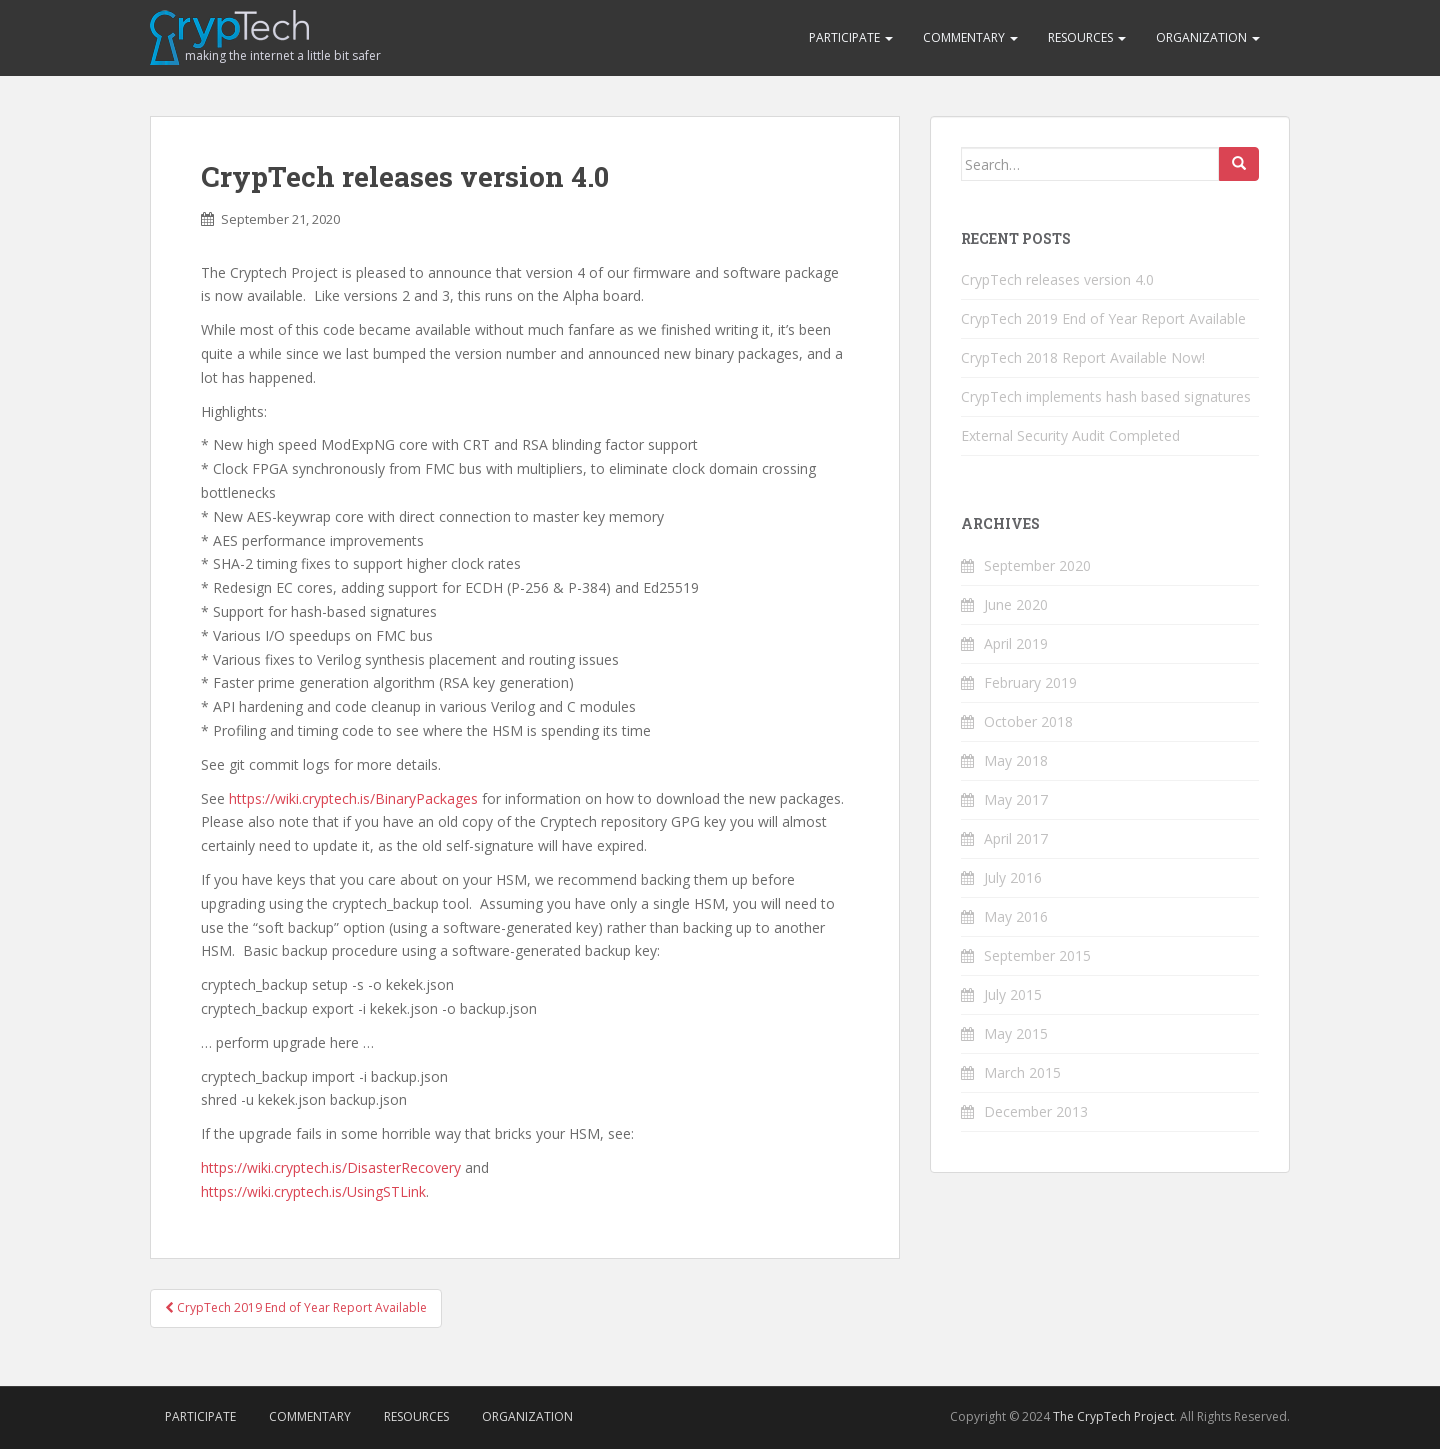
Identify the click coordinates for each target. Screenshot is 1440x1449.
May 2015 (1016, 1033)
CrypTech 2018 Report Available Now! (1083, 357)
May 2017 (1016, 799)
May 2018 (1016, 760)
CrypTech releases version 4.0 (1057, 279)
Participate (851, 37)
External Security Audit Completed (1070, 435)
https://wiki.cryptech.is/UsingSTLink (313, 1191)
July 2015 (1013, 994)
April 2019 (1016, 643)
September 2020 (1037, 565)
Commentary (970, 37)
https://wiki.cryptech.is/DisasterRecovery (331, 1167)
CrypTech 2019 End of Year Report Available (296, 1307)
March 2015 (1022, 1072)
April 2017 (1016, 838)
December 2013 (1036, 1111)
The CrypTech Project (1113, 1416)
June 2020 (1016, 604)
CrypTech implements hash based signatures (1106, 396)
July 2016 (1013, 877)
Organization (1208, 37)
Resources (1087, 37)
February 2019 (1030, 682)
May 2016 (1016, 916)
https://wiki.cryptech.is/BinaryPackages (353, 798)
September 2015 (1037, 955)
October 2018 (1028, 721)
